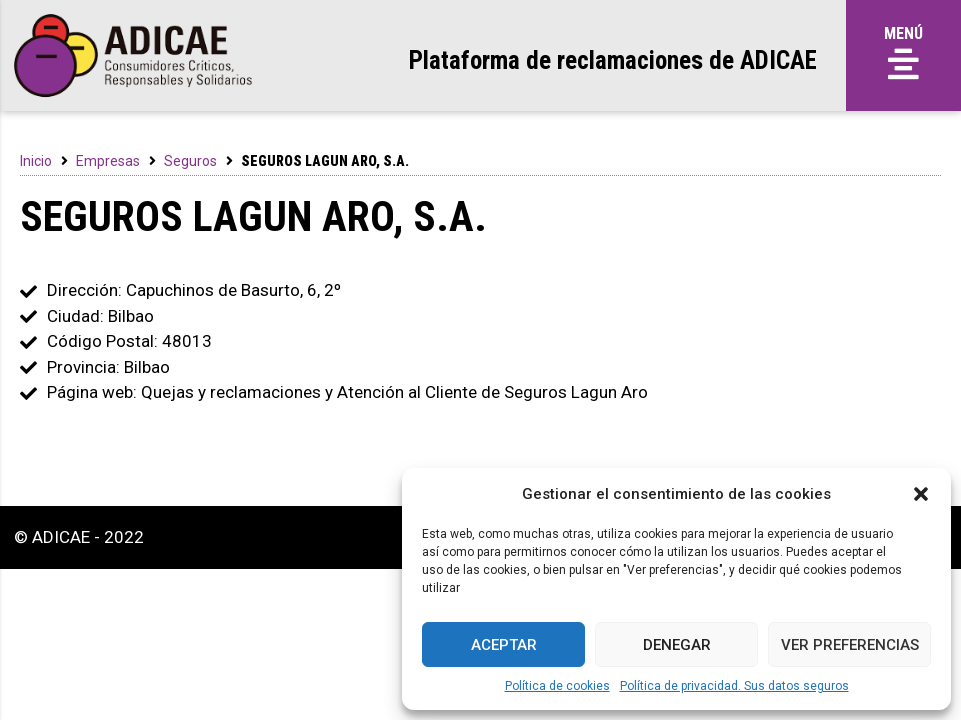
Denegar (677, 645)
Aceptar (504, 645)
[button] (921, 494)
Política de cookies (557, 686)
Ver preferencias (850, 645)
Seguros (190, 161)
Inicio (36, 161)
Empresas (108, 161)
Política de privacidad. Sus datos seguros (734, 686)
